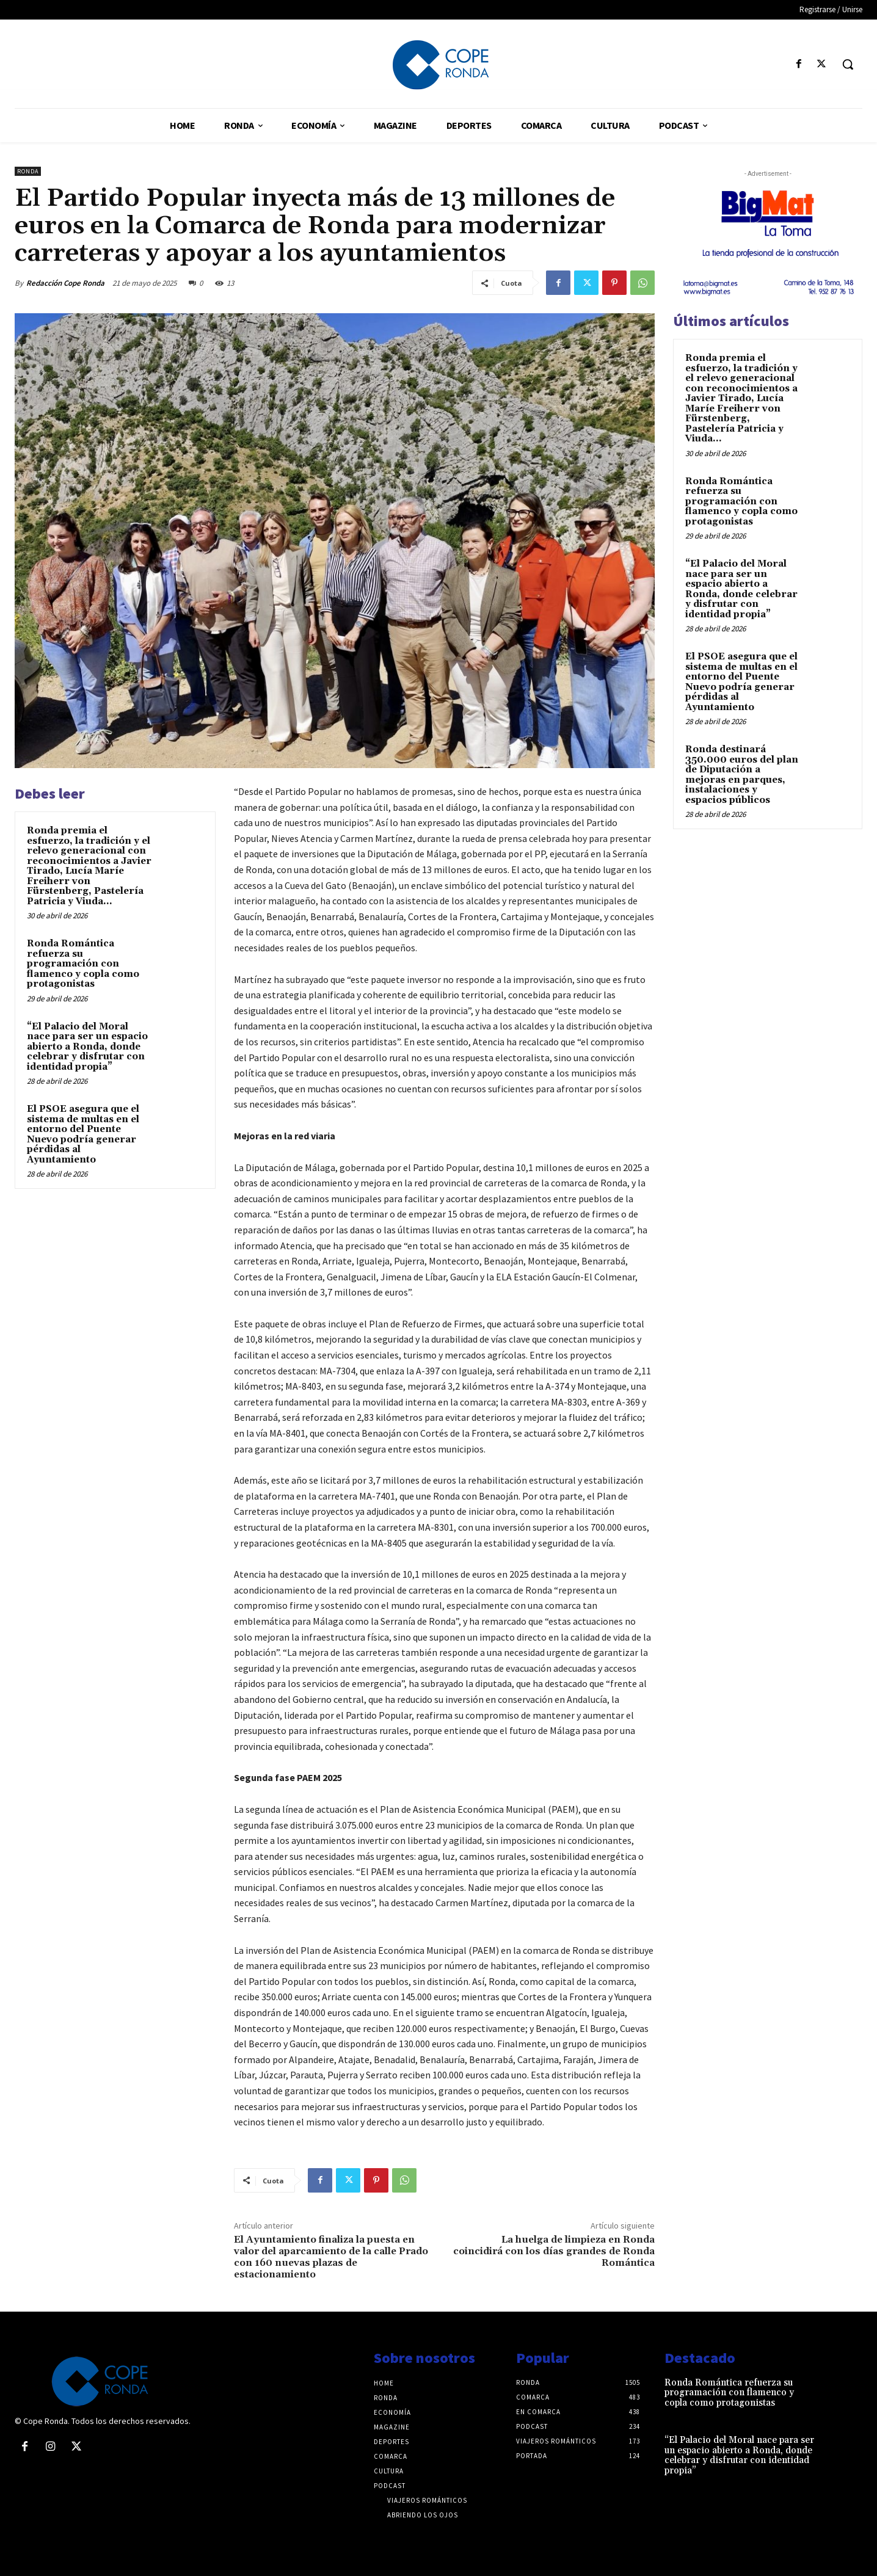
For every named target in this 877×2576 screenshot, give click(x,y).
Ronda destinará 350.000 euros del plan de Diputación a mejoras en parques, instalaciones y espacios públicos (741, 775)
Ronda (28, 171)
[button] (847, 64)
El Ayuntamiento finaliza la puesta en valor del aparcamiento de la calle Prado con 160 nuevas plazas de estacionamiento (331, 2257)
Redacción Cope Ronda (65, 283)
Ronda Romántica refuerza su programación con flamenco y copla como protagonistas (83, 964)
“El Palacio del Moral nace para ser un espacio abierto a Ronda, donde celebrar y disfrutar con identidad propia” (87, 1047)
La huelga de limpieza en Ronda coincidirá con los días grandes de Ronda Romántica (554, 2251)
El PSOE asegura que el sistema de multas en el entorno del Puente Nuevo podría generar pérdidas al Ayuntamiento (83, 1134)
